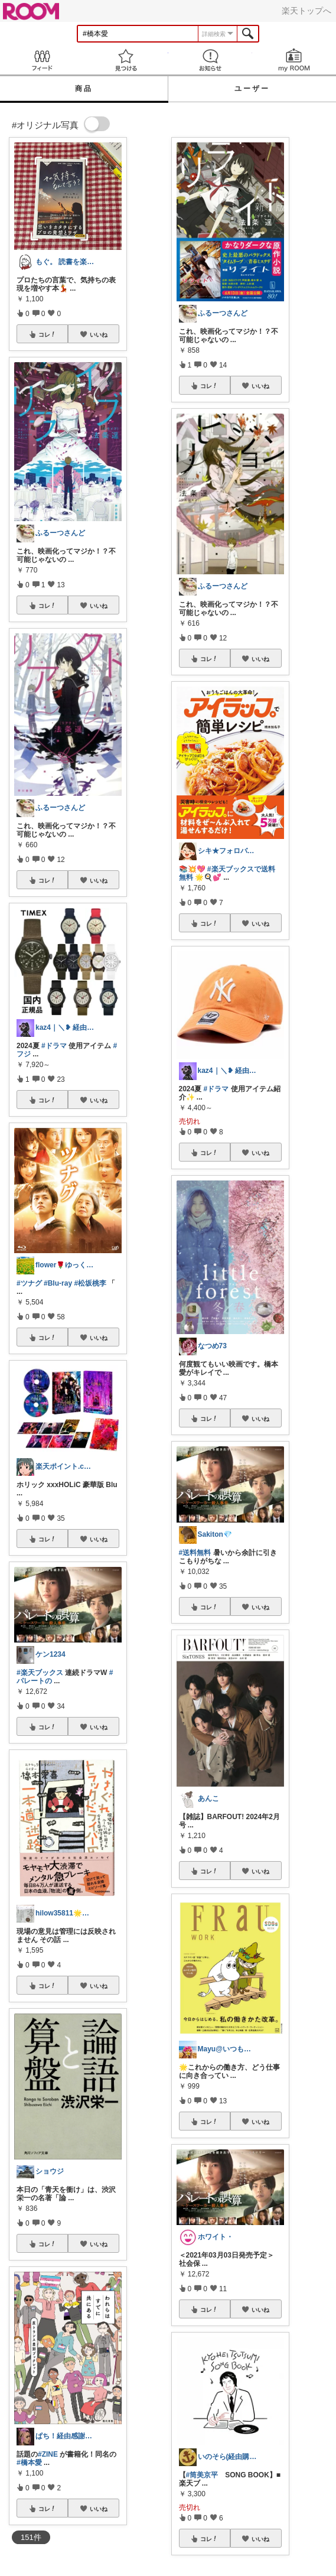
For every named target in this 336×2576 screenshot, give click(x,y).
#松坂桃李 (90, 1283)
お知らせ (210, 59)
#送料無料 (195, 1553)
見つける (126, 59)
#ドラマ (54, 1046)
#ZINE (48, 2454)
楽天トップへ (306, 10)
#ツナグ (29, 1283)
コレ (47, 334)
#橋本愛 (29, 2462)
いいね (98, 334)
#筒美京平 (202, 2475)
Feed (42, 59)
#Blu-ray (58, 1283)
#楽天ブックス (40, 1672)
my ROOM (294, 59)
